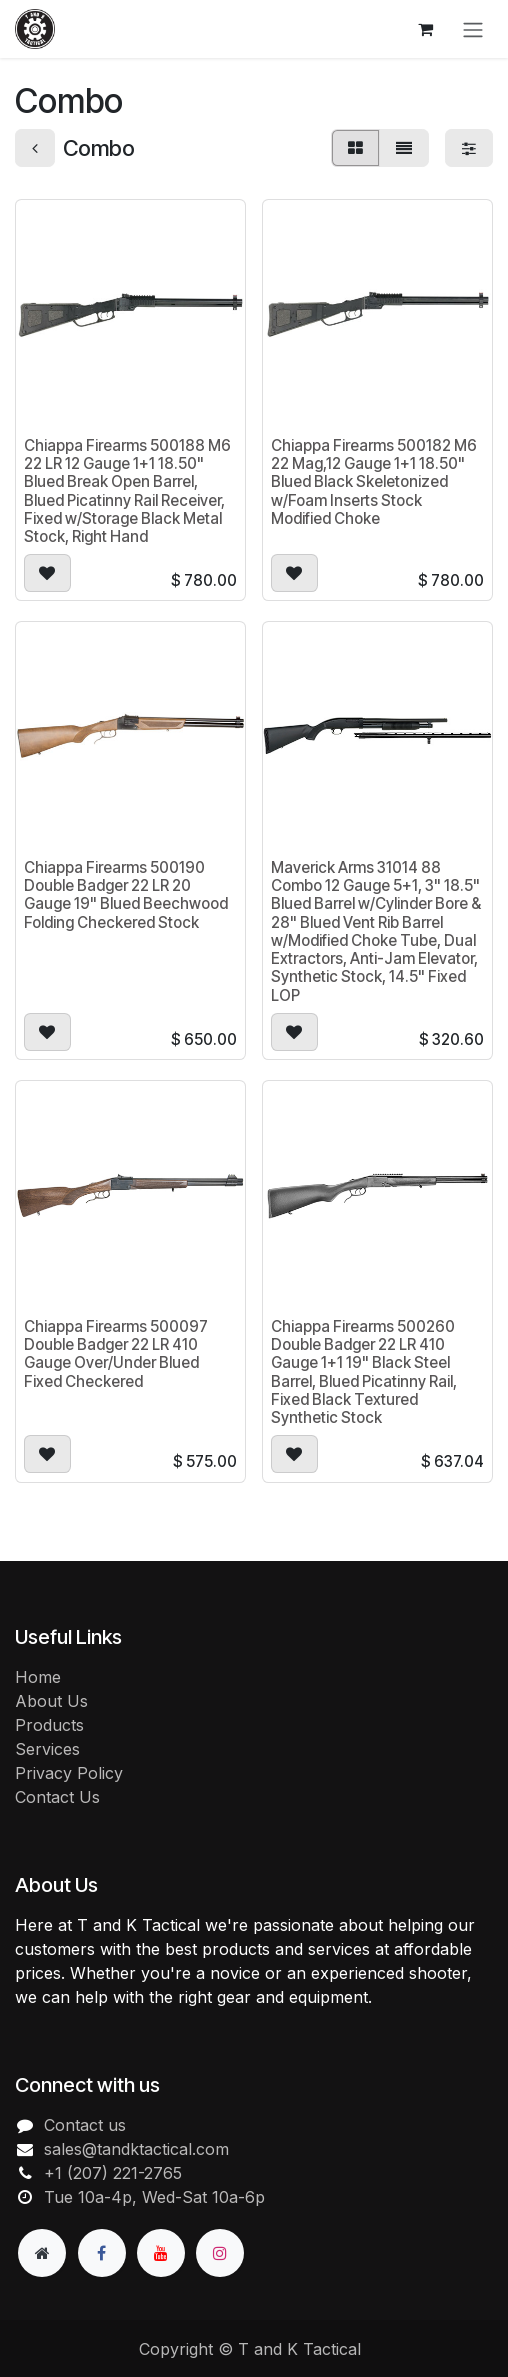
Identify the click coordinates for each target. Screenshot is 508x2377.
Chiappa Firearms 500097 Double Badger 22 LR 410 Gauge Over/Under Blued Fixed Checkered (116, 1354)
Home (38, 1677)
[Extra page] (42, 2253)
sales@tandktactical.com (136, 2149)
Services (47, 1749)
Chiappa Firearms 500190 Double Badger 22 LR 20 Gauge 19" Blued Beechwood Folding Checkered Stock (126, 895)
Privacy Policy (69, 1773)
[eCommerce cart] (425, 29)
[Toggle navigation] (473, 29)
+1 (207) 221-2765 (113, 2173)
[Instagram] (220, 2253)
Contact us (85, 2125)
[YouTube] (161, 2253)
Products (49, 1725)
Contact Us (57, 1797)
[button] (47, 573)
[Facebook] (102, 2253)
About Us (51, 1701)
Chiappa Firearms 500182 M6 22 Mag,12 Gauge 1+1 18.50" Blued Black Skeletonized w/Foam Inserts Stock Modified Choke (374, 482)
